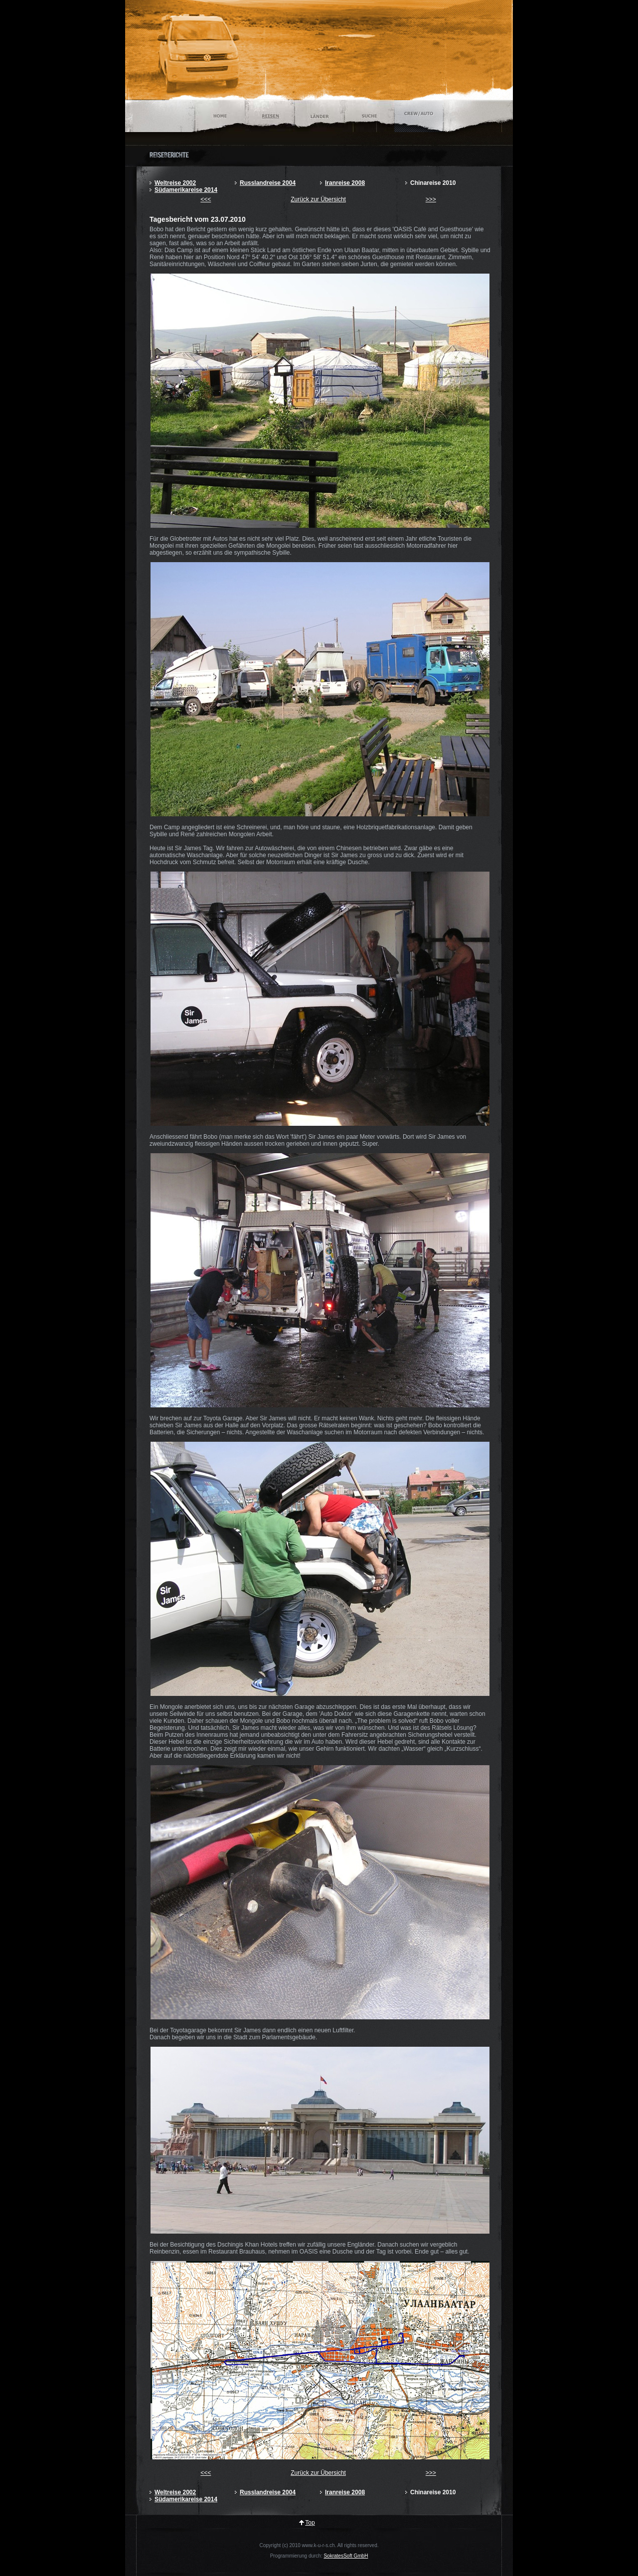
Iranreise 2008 (345, 182)
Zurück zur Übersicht (318, 199)
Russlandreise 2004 (268, 182)
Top (310, 2522)
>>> (431, 199)
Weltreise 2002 (175, 182)
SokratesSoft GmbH (345, 2556)
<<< (205, 199)
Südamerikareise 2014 (186, 189)
